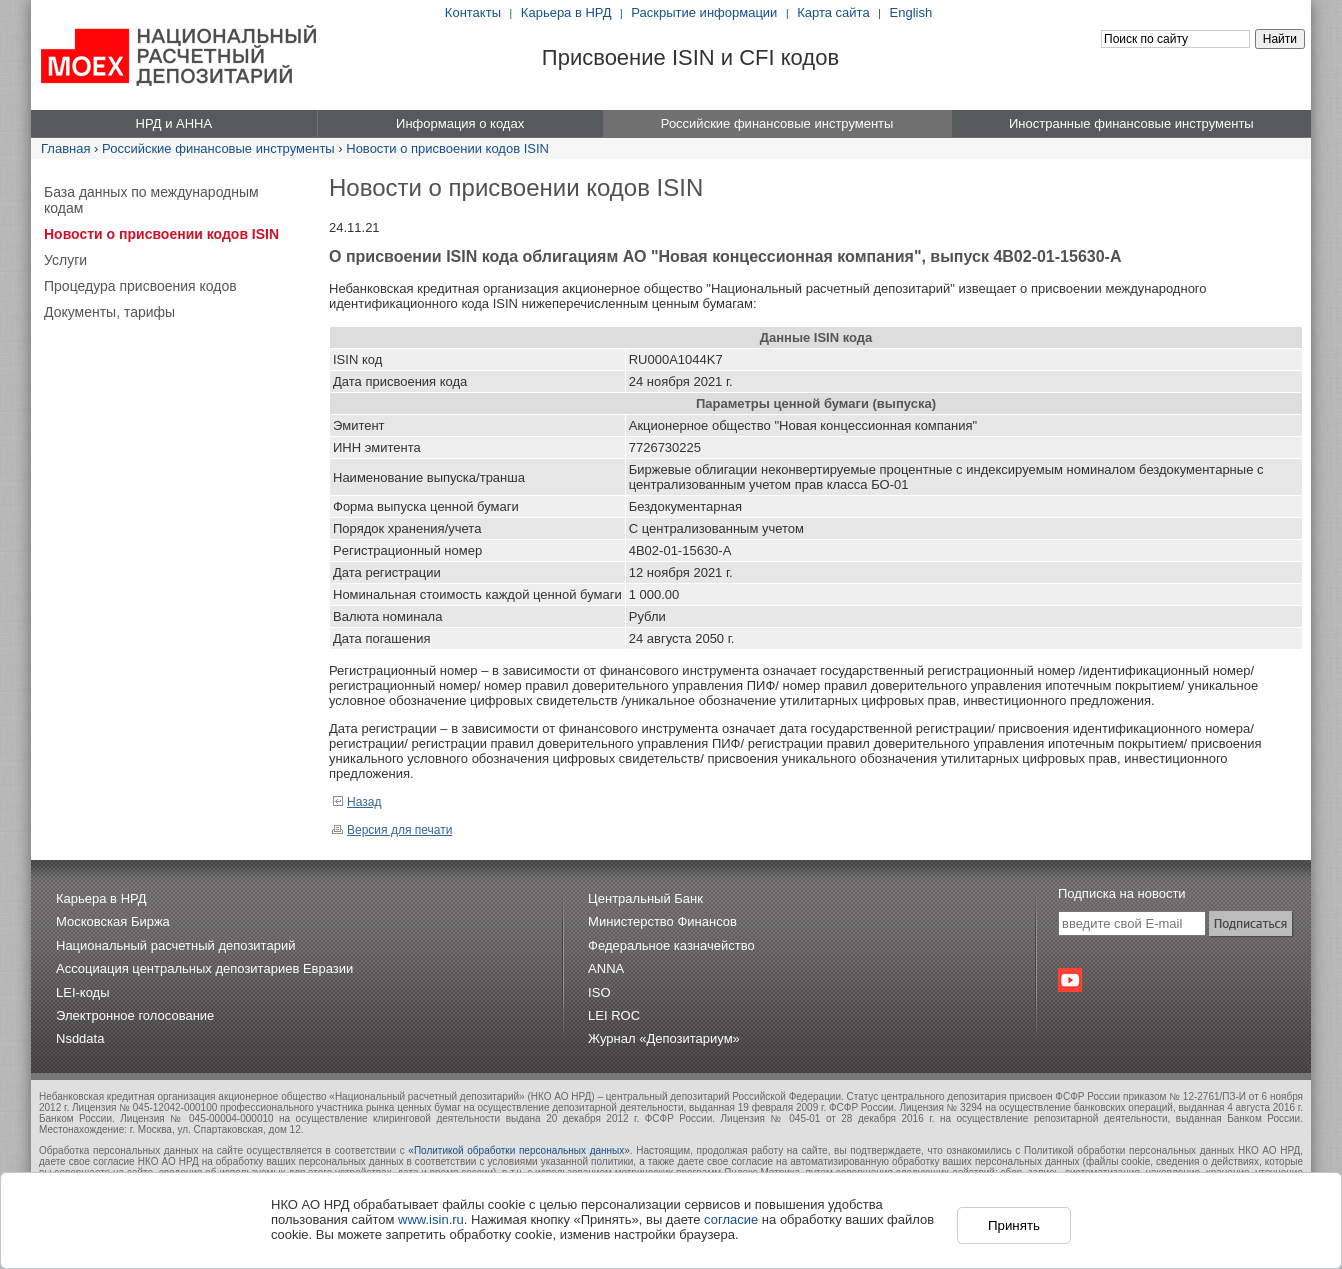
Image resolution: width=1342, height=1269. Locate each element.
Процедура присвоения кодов (140, 286)
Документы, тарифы (109, 312)
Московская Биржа (113, 921)
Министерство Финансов (662, 921)
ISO (599, 992)
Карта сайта (833, 12)
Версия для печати (392, 830)
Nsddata (80, 1038)
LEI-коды (83, 992)
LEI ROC (614, 1015)
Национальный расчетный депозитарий (175, 945)
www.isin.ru (431, 1219)
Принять (1014, 1225)
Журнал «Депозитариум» (664, 1038)
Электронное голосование (135, 1015)
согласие (731, 1219)
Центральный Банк (645, 898)
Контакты (473, 12)
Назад (356, 802)
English (911, 12)
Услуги (65, 260)
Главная (65, 148)
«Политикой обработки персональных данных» (519, 1150)
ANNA (606, 968)
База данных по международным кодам (151, 200)
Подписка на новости (1122, 893)
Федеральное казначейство (671, 945)
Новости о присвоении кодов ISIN (447, 148)
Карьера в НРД (566, 12)
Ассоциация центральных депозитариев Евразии (204, 968)
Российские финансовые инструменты (218, 148)
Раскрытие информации (704, 12)
